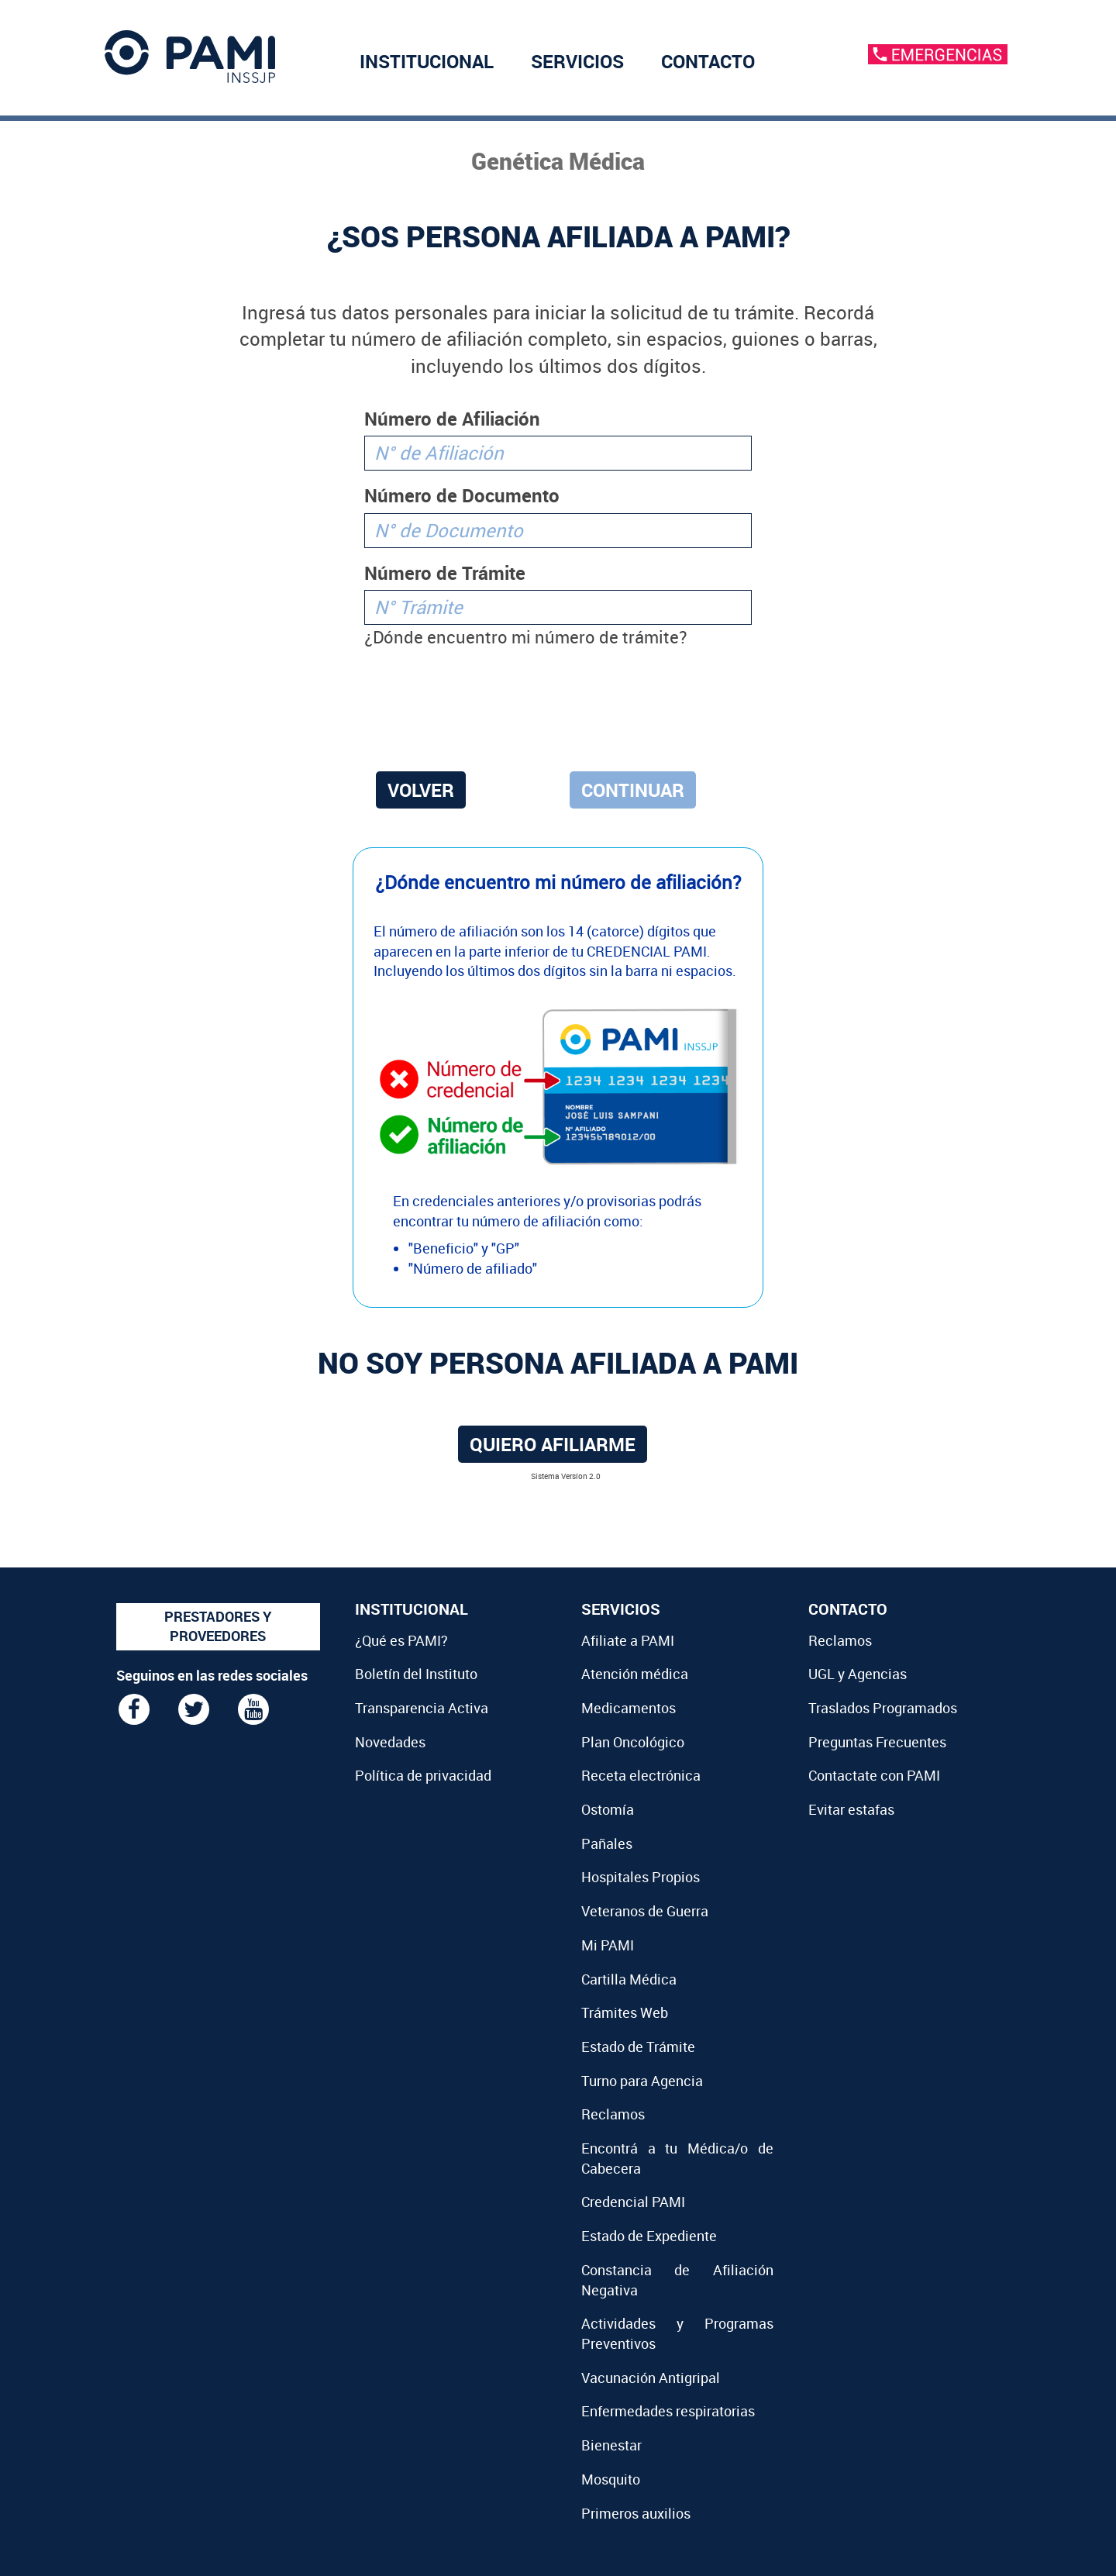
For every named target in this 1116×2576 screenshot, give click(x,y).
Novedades (390, 1742)
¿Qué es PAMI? (401, 1640)
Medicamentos (628, 1707)
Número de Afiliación (452, 418)
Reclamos (613, 2114)
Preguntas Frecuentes (877, 1742)
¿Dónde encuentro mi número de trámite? (525, 637)
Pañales (606, 1843)
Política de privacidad (423, 1775)
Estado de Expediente (649, 2235)
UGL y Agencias (857, 1673)
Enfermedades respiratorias (668, 2411)
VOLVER (421, 790)
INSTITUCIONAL (427, 61)
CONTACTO (708, 61)
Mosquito (610, 2479)
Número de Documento (462, 495)
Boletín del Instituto (416, 1673)
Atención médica (634, 1673)
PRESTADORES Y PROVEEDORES (217, 1626)
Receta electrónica (641, 1775)
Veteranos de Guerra (644, 1911)
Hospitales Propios (640, 1876)
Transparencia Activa (421, 1707)
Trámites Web (624, 2012)
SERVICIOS (577, 61)
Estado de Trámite (638, 2046)
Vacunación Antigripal (650, 2377)
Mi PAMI (607, 1945)
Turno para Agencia (642, 2080)
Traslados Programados (882, 1707)
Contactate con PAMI (874, 1775)
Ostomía (607, 1809)
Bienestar (611, 2445)
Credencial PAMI (633, 2201)
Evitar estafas (851, 1809)
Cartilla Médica (629, 1979)
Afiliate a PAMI (627, 1640)
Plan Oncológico (632, 1742)
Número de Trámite (444, 572)
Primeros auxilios (636, 2513)
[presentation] (558, 707)
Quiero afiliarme (553, 1444)
